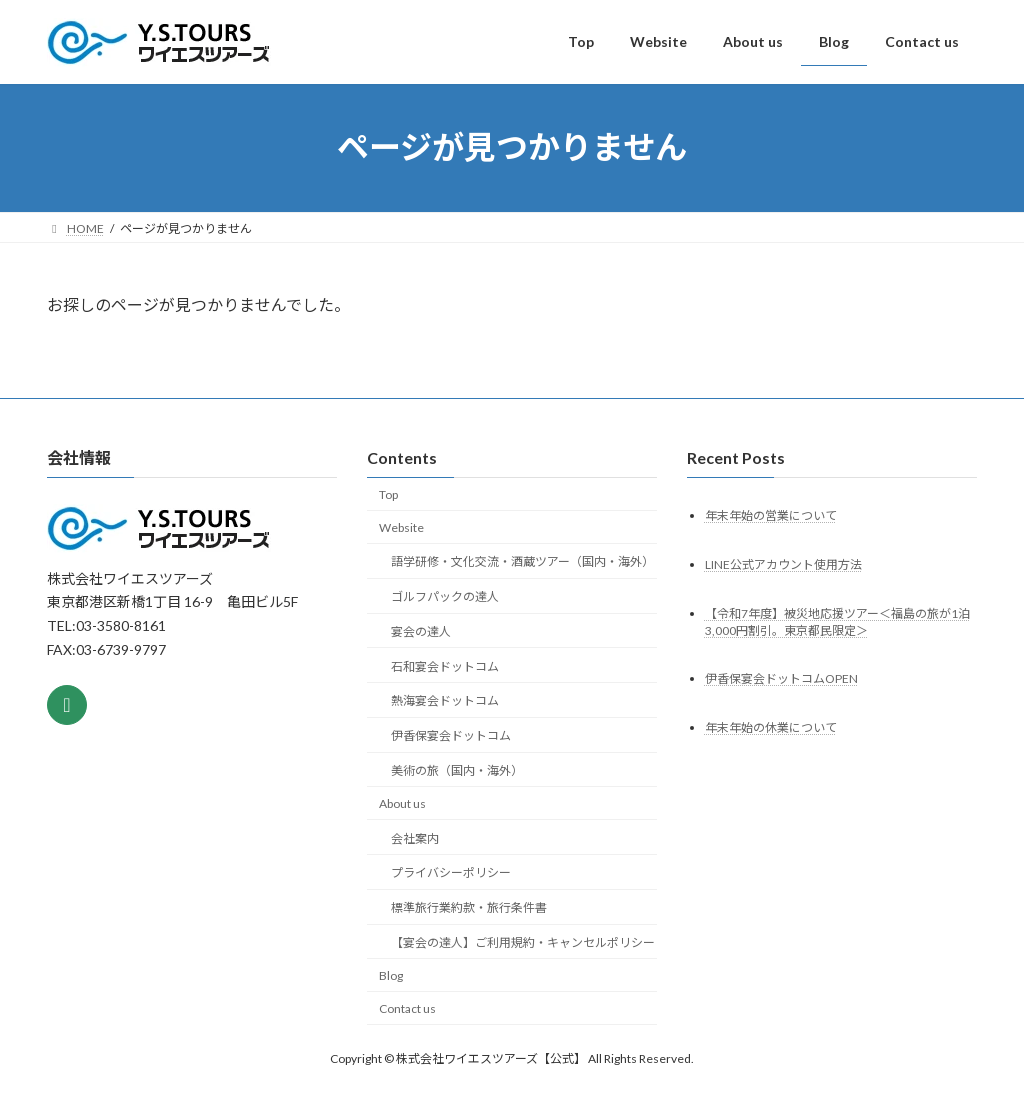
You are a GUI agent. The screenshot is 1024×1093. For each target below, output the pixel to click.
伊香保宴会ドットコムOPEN (781, 678)
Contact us (407, 1007)
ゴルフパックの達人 (445, 596)
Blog (391, 975)
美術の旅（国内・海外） (457, 770)
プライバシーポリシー (451, 872)
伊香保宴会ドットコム (451, 735)
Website (401, 526)
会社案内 (415, 837)
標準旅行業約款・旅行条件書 (469, 907)
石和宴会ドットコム (445, 665)
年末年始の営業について (771, 514)
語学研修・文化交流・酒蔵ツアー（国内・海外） (522, 561)
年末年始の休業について (771, 727)
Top (388, 494)
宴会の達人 (421, 631)
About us (402, 803)
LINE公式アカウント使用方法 (783, 563)
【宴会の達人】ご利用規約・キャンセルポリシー (523, 942)
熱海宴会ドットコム (445, 700)
